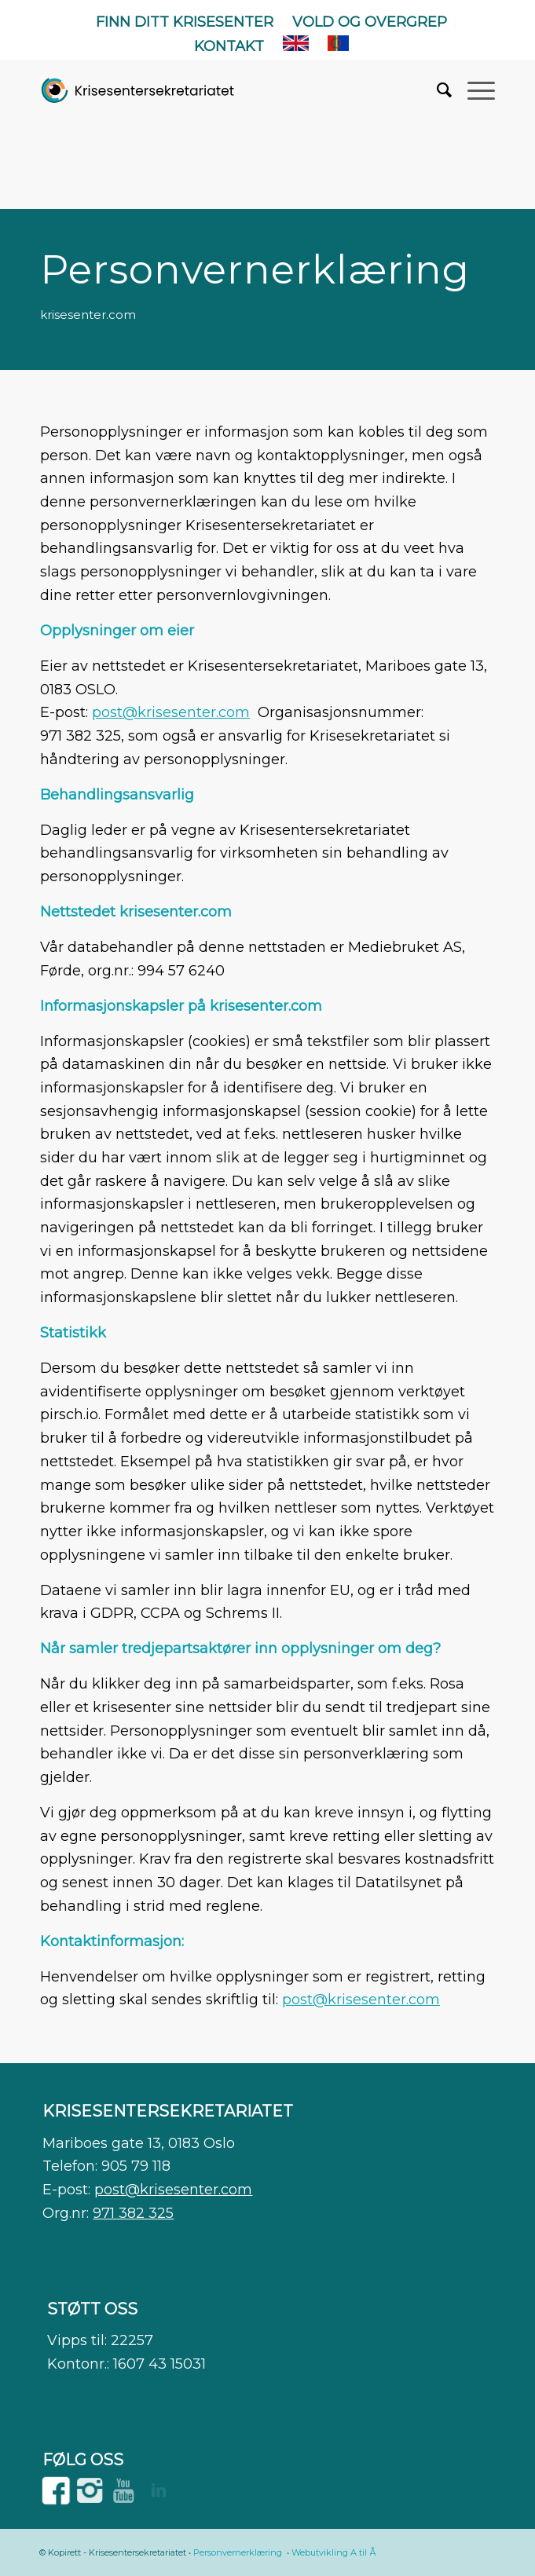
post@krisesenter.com (171, 712)
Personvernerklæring (237, 2552)
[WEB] (138, 90)
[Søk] (436, 90)
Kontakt (229, 46)
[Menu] (473, 90)
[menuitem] (185, 22)
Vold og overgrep (369, 22)
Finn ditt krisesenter (184, 22)
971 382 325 (133, 2213)
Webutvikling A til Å (333, 2552)
